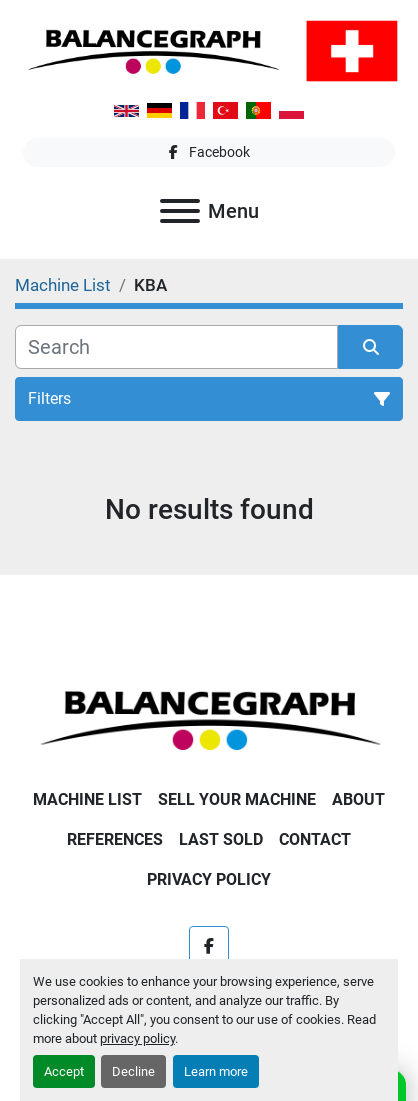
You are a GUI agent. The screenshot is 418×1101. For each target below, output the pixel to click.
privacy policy (137, 1038)
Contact (315, 839)
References (115, 839)
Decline (133, 1071)
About (358, 799)
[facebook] (209, 152)
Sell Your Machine (237, 799)
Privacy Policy (209, 879)
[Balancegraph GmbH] (209, 718)
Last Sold (221, 839)
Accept (64, 1071)
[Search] (176, 347)
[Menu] (180, 211)
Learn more (216, 1071)
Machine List (87, 799)
